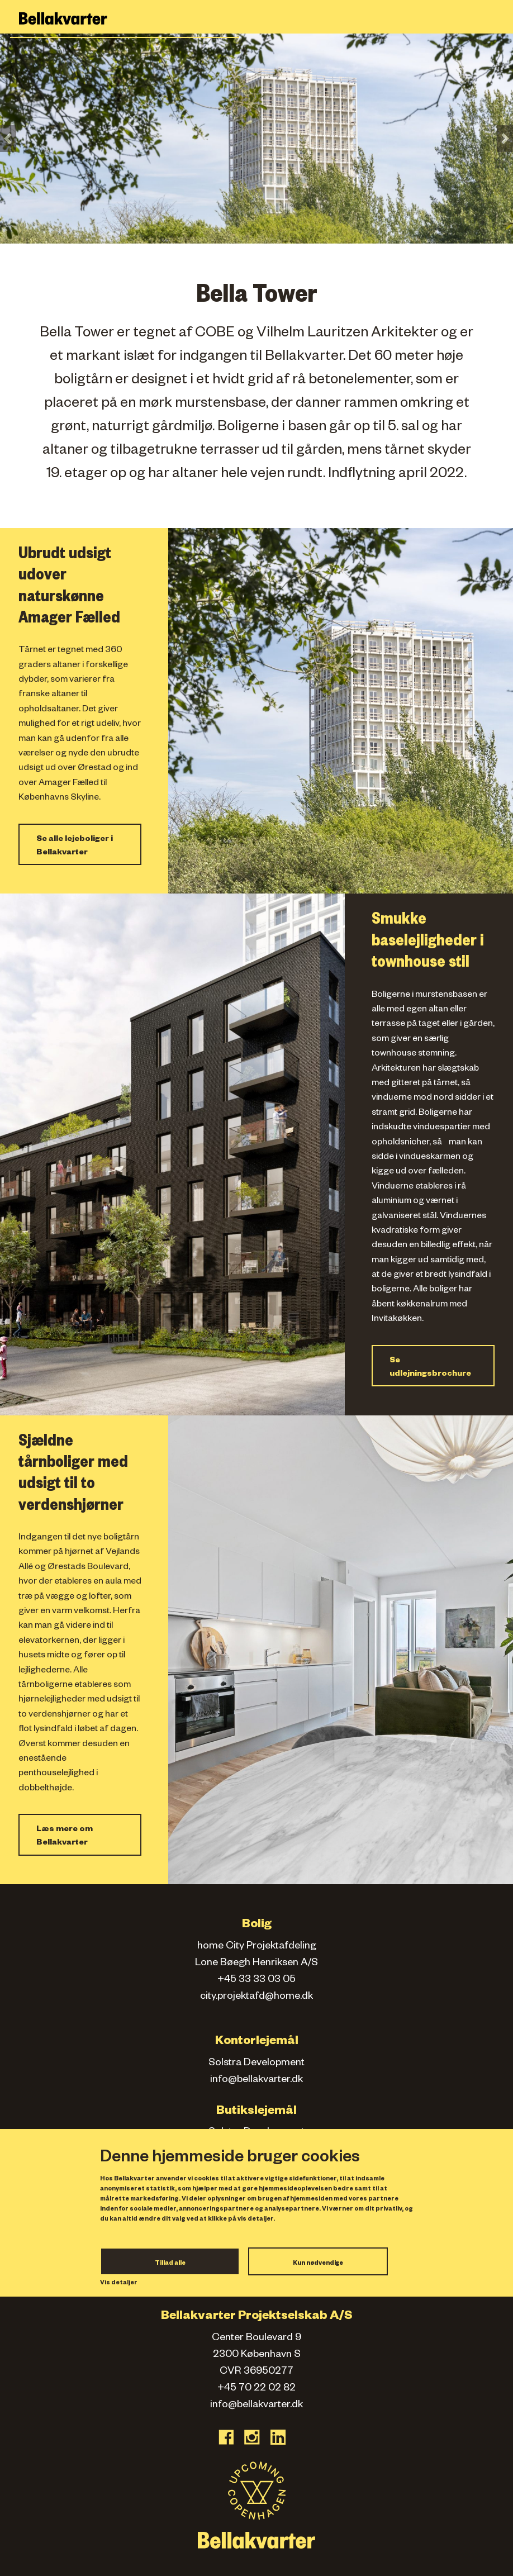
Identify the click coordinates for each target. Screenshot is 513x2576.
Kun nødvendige (318, 2263)
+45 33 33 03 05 (256, 1980)
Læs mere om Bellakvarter (64, 1837)
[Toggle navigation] (498, 19)
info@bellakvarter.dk (256, 2080)
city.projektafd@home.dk (256, 1997)
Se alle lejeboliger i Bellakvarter (74, 846)
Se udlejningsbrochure (430, 1368)
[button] (8, 138)
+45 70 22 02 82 (256, 2388)
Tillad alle (170, 2263)
